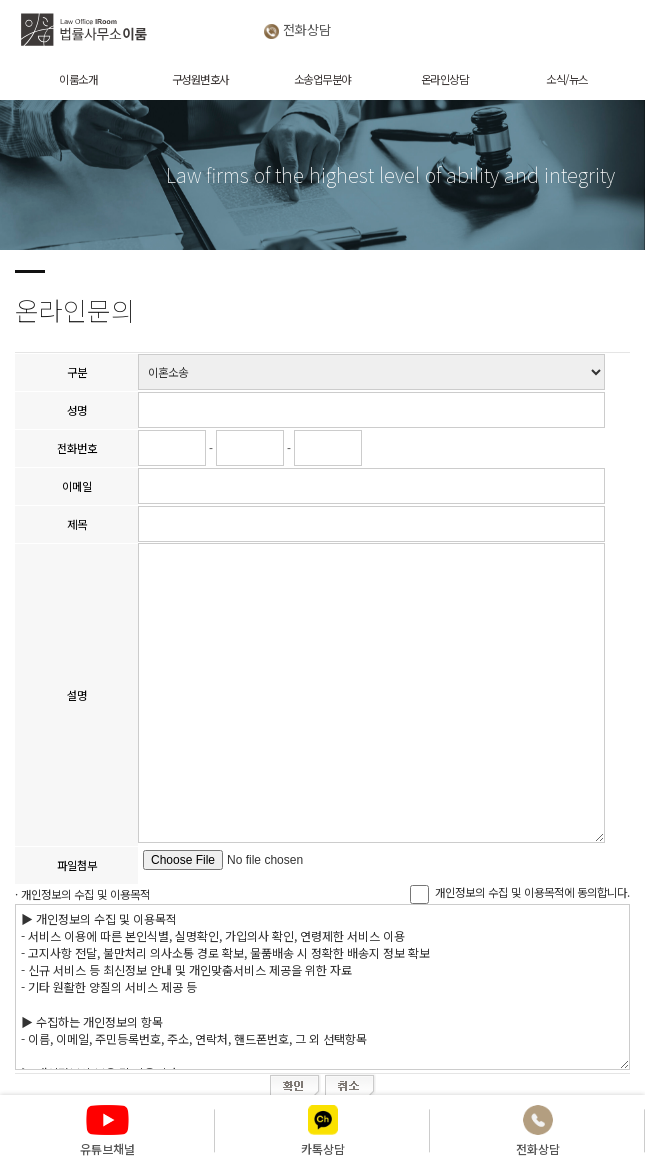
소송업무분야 (322, 79)
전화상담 (305, 29)
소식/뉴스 (567, 79)
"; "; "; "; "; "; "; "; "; (371, 372)
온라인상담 (445, 79)
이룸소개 (78, 79)
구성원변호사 (200, 79)
